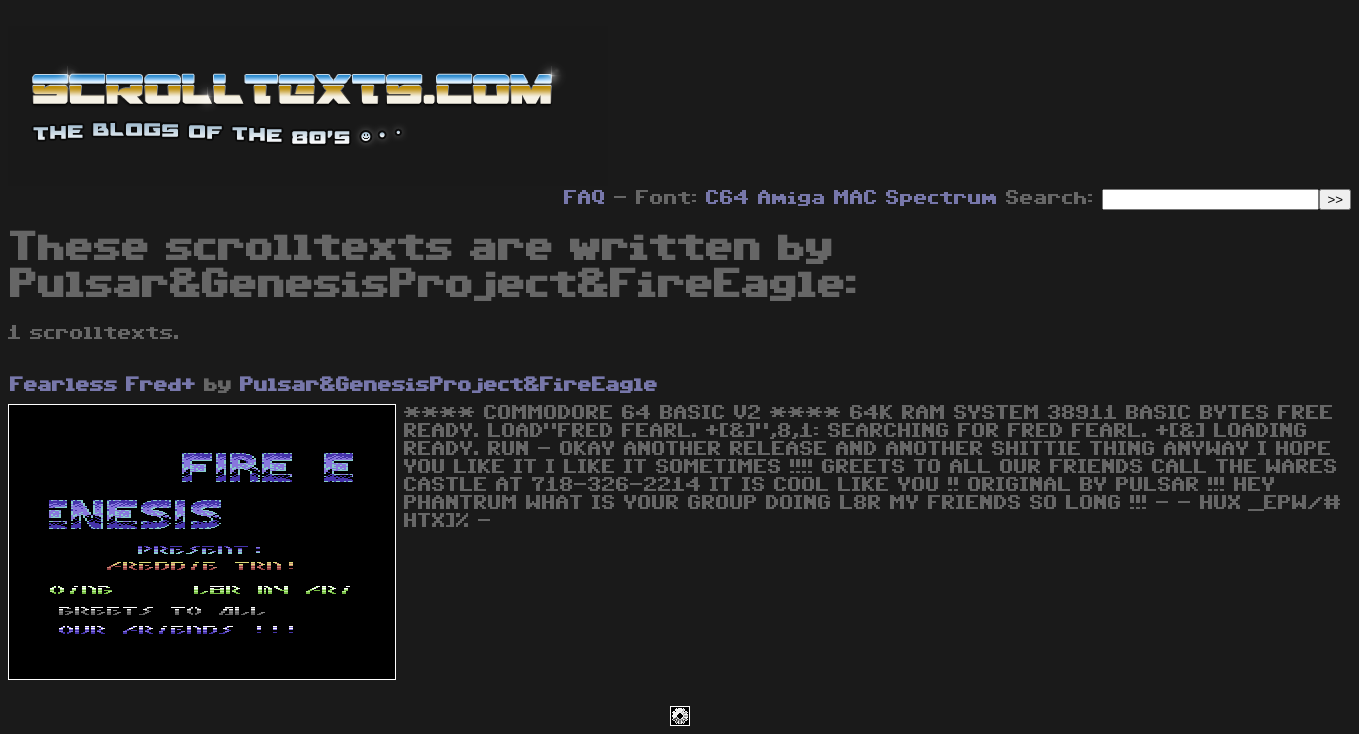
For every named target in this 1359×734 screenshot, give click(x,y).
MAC (856, 198)
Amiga (792, 198)
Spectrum (942, 198)
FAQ (585, 198)
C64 (728, 198)
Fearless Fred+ (103, 385)
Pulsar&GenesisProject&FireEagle (449, 385)
